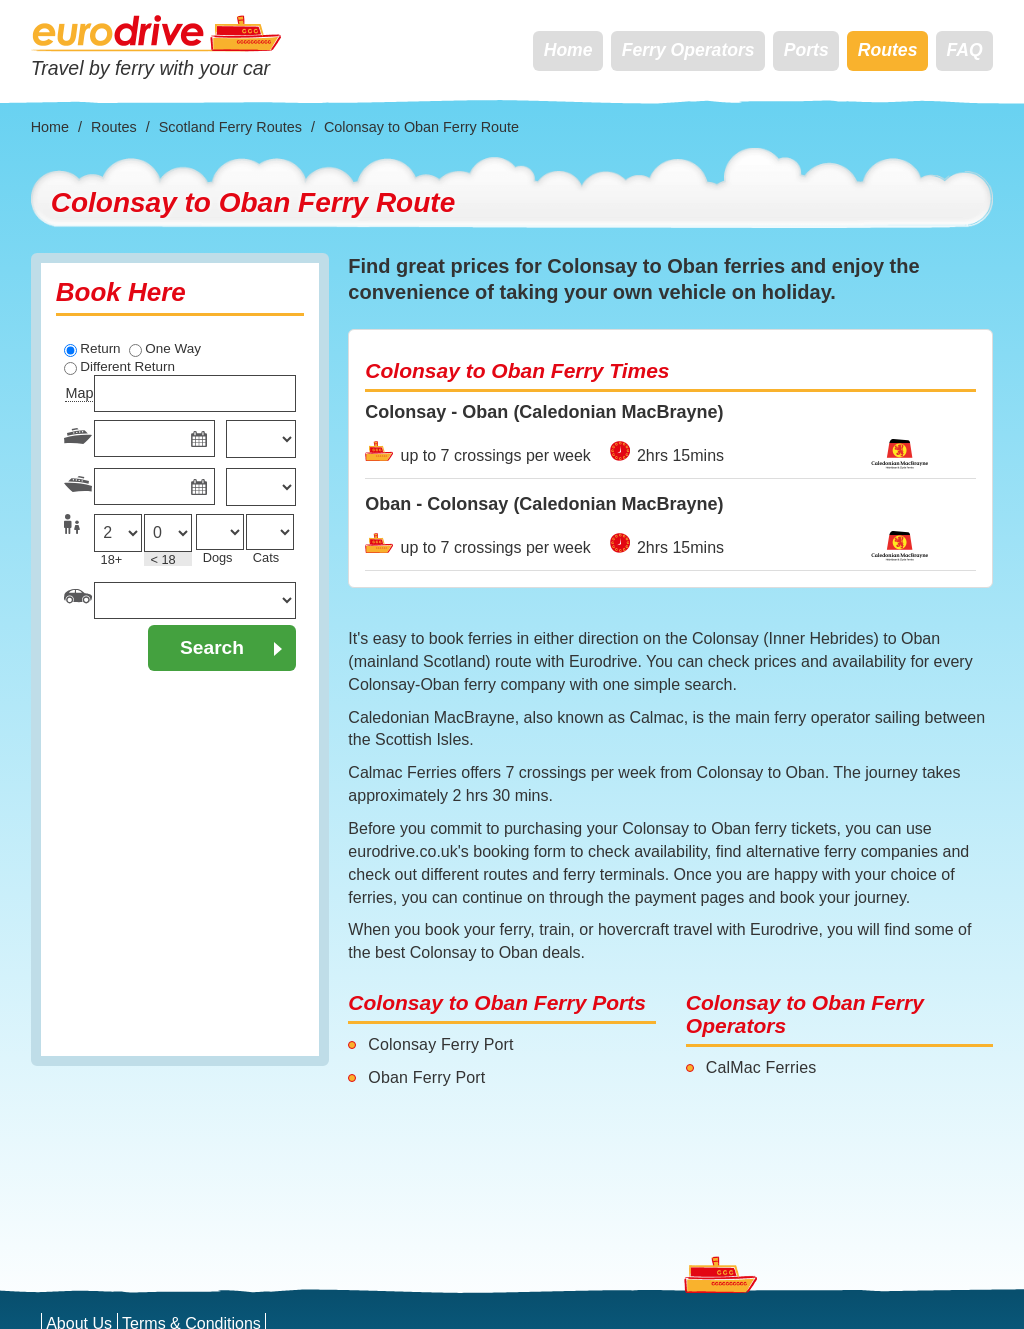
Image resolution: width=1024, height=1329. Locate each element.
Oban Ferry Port (426, 1077)
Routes (888, 50)
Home (568, 50)
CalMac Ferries (761, 1067)
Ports (806, 50)
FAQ (965, 50)
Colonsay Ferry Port (440, 1044)
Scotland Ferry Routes (230, 127)
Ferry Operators (688, 50)
